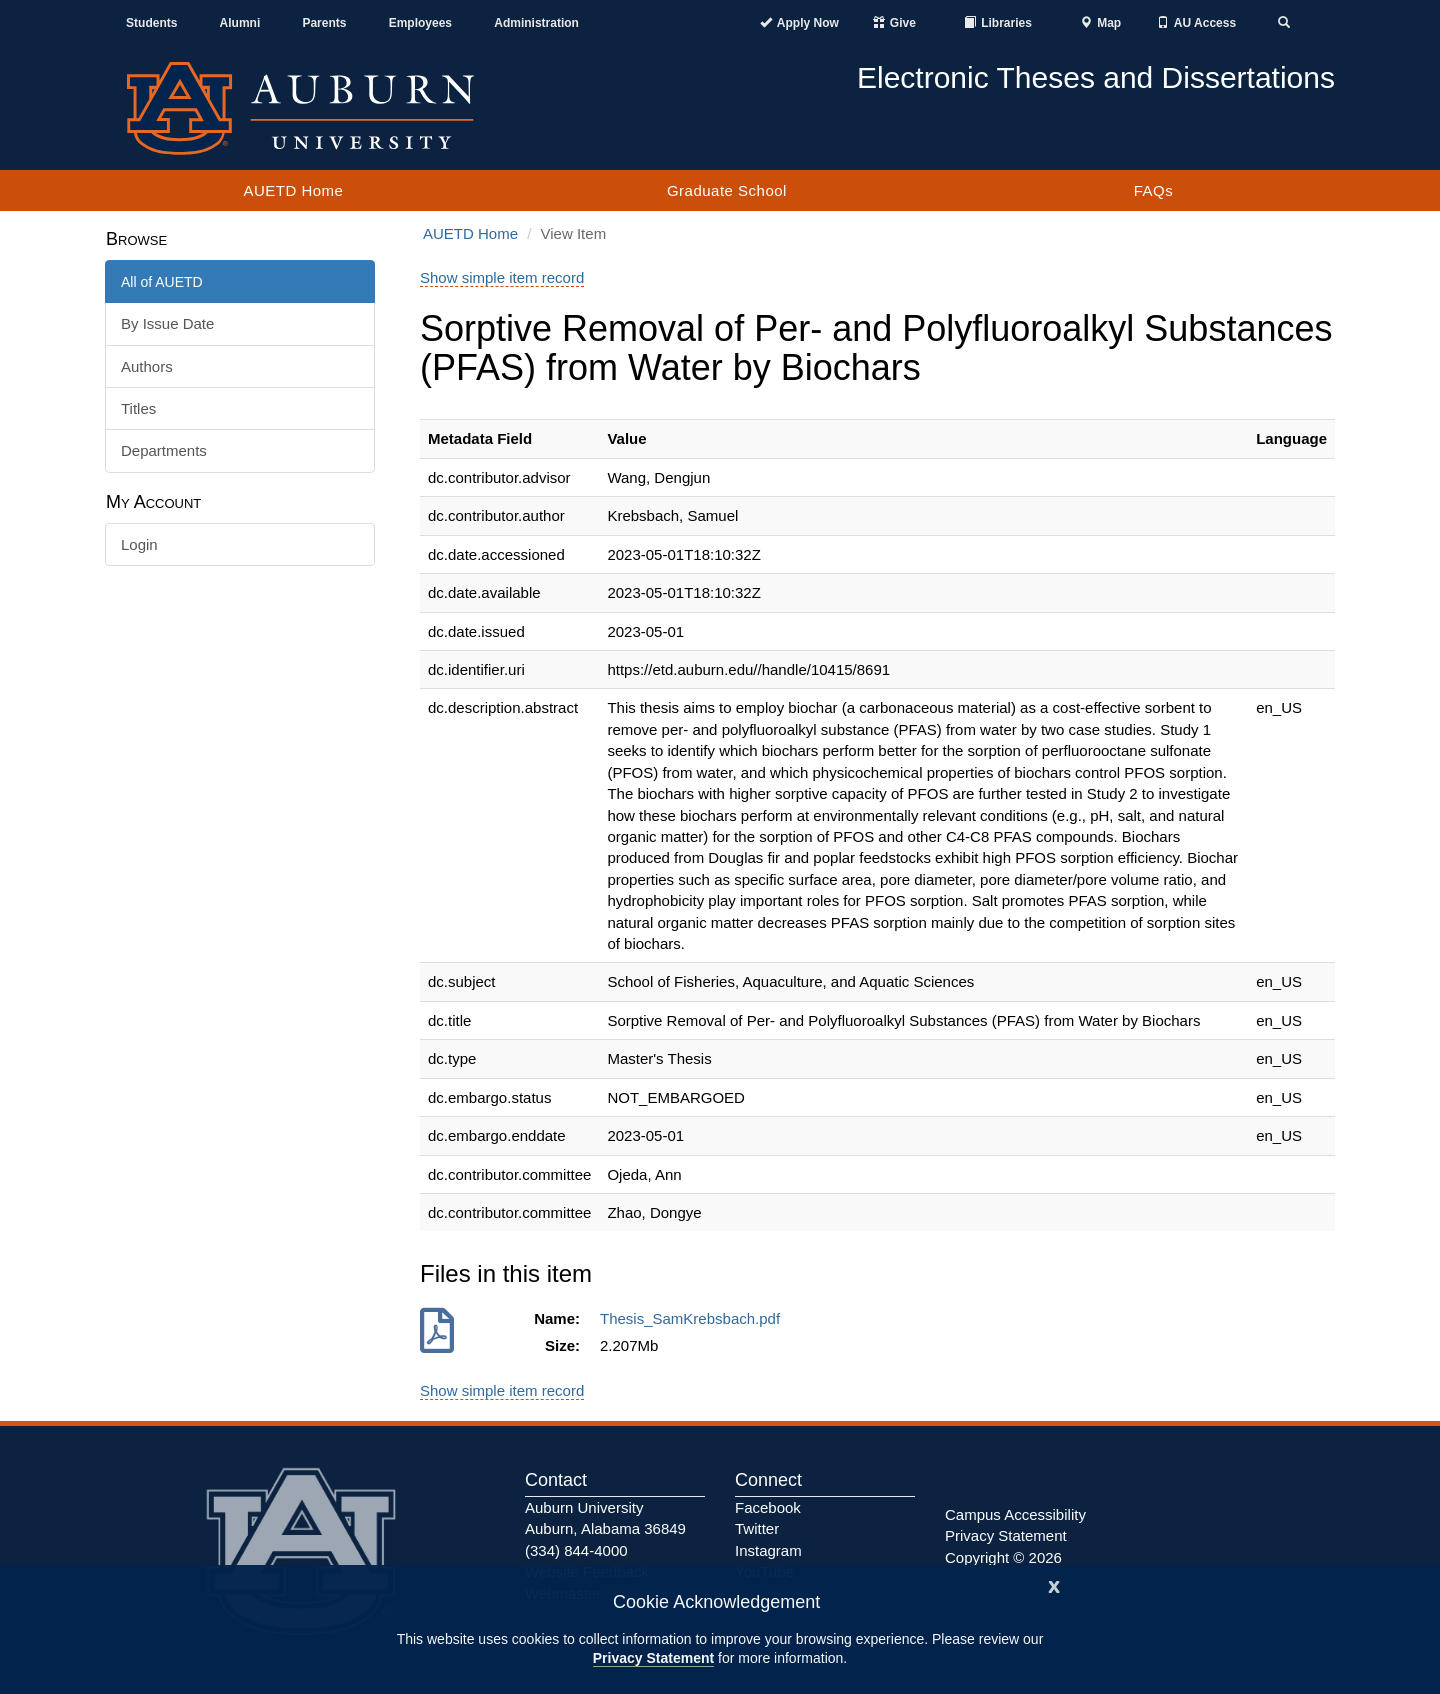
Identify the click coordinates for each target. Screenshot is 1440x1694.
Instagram (768, 1550)
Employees (420, 23)
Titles (138, 408)
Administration (536, 23)
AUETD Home (293, 190)
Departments (164, 450)
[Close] (1054, 1584)
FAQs (1154, 190)
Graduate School (727, 190)
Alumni (240, 23)
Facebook (768, 1507)
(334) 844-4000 (576, 1550)
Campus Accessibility (1015, 1514)
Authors (147, 366)
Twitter (757, 1528)
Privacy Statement (653, 1658)
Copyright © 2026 (1003, 1557)
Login (139, 544)
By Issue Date (167, 323)
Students (151, 23)
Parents (324, 23)
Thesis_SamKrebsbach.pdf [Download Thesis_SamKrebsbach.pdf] (694, 1318)
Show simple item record (502, 277)
